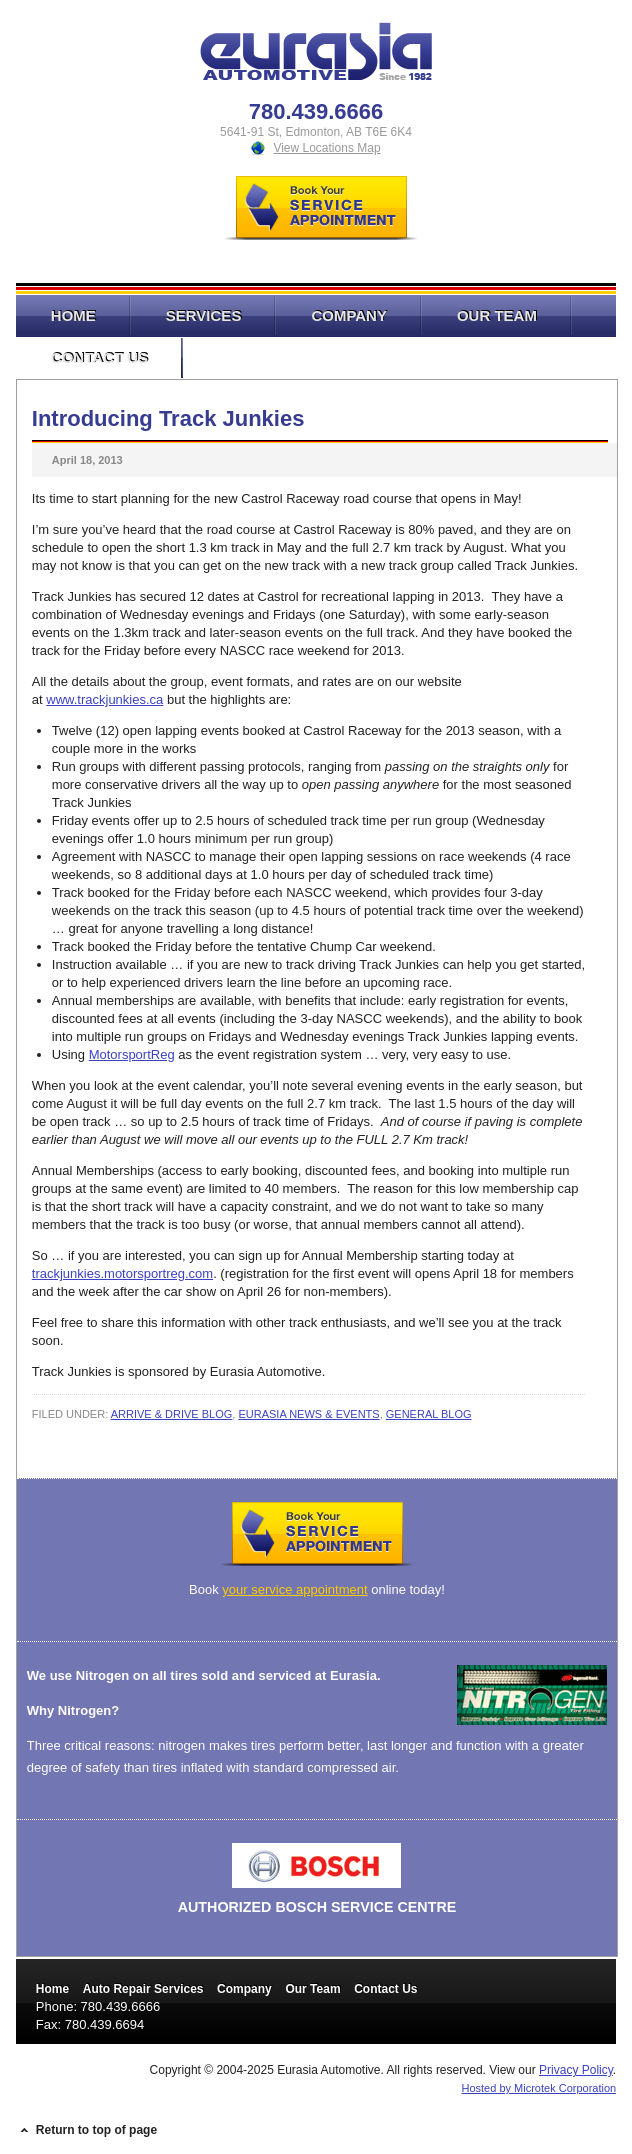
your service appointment (294, 1589)
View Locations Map (326, 148)
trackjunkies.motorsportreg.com (122, 1273)
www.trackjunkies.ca (104, 699)
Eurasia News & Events (308, 1414)
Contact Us (82, 357)
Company (331, 315)
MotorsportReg (132, 1054)
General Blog (429, 1414)
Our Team (479, 315)
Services (186, 315)
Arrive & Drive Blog (172, 1414)
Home (73, 315)
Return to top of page (96, 2130)
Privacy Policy (576, 2070)
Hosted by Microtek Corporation (539, 2088)
